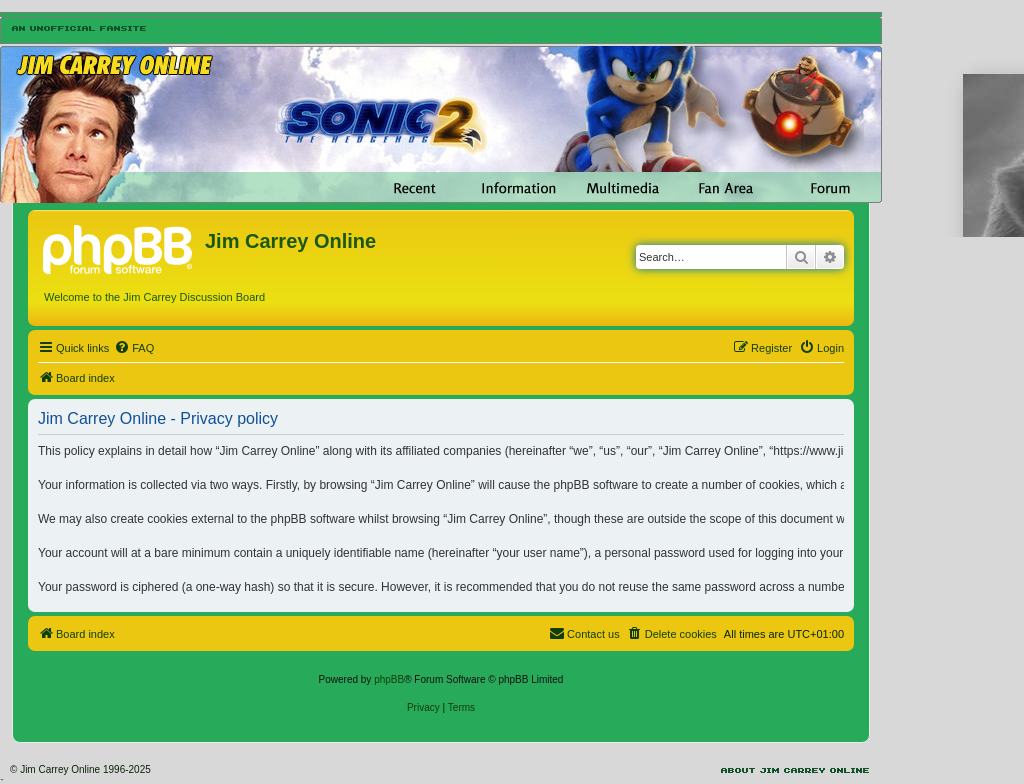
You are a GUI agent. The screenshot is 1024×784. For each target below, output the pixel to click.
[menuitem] (134, 348)
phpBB (389, 679)
